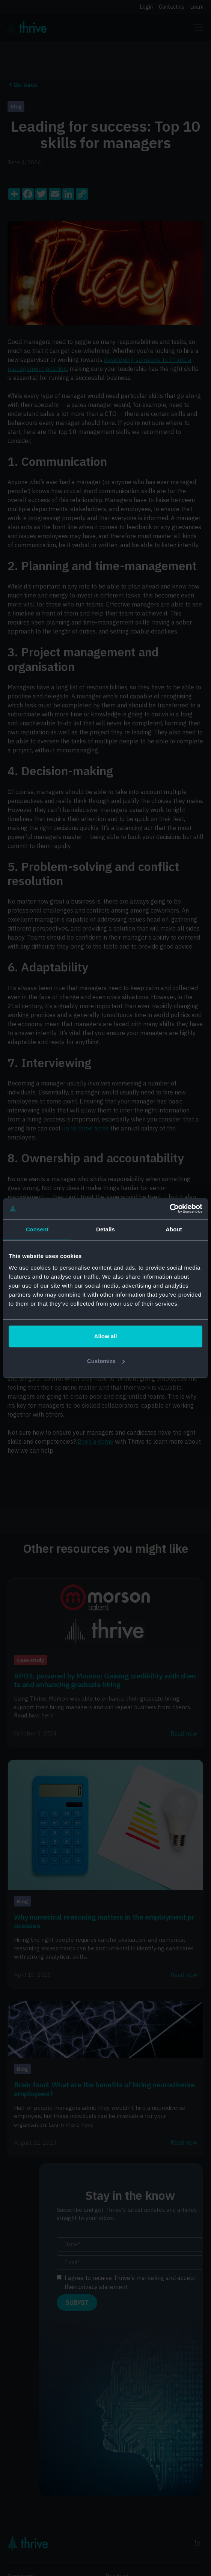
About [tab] (174, 1229)
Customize (106, 1361)
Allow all (105, 1336)
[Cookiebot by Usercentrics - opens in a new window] (169, 1208)
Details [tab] (105, 1229)
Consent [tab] (37, 1229)
